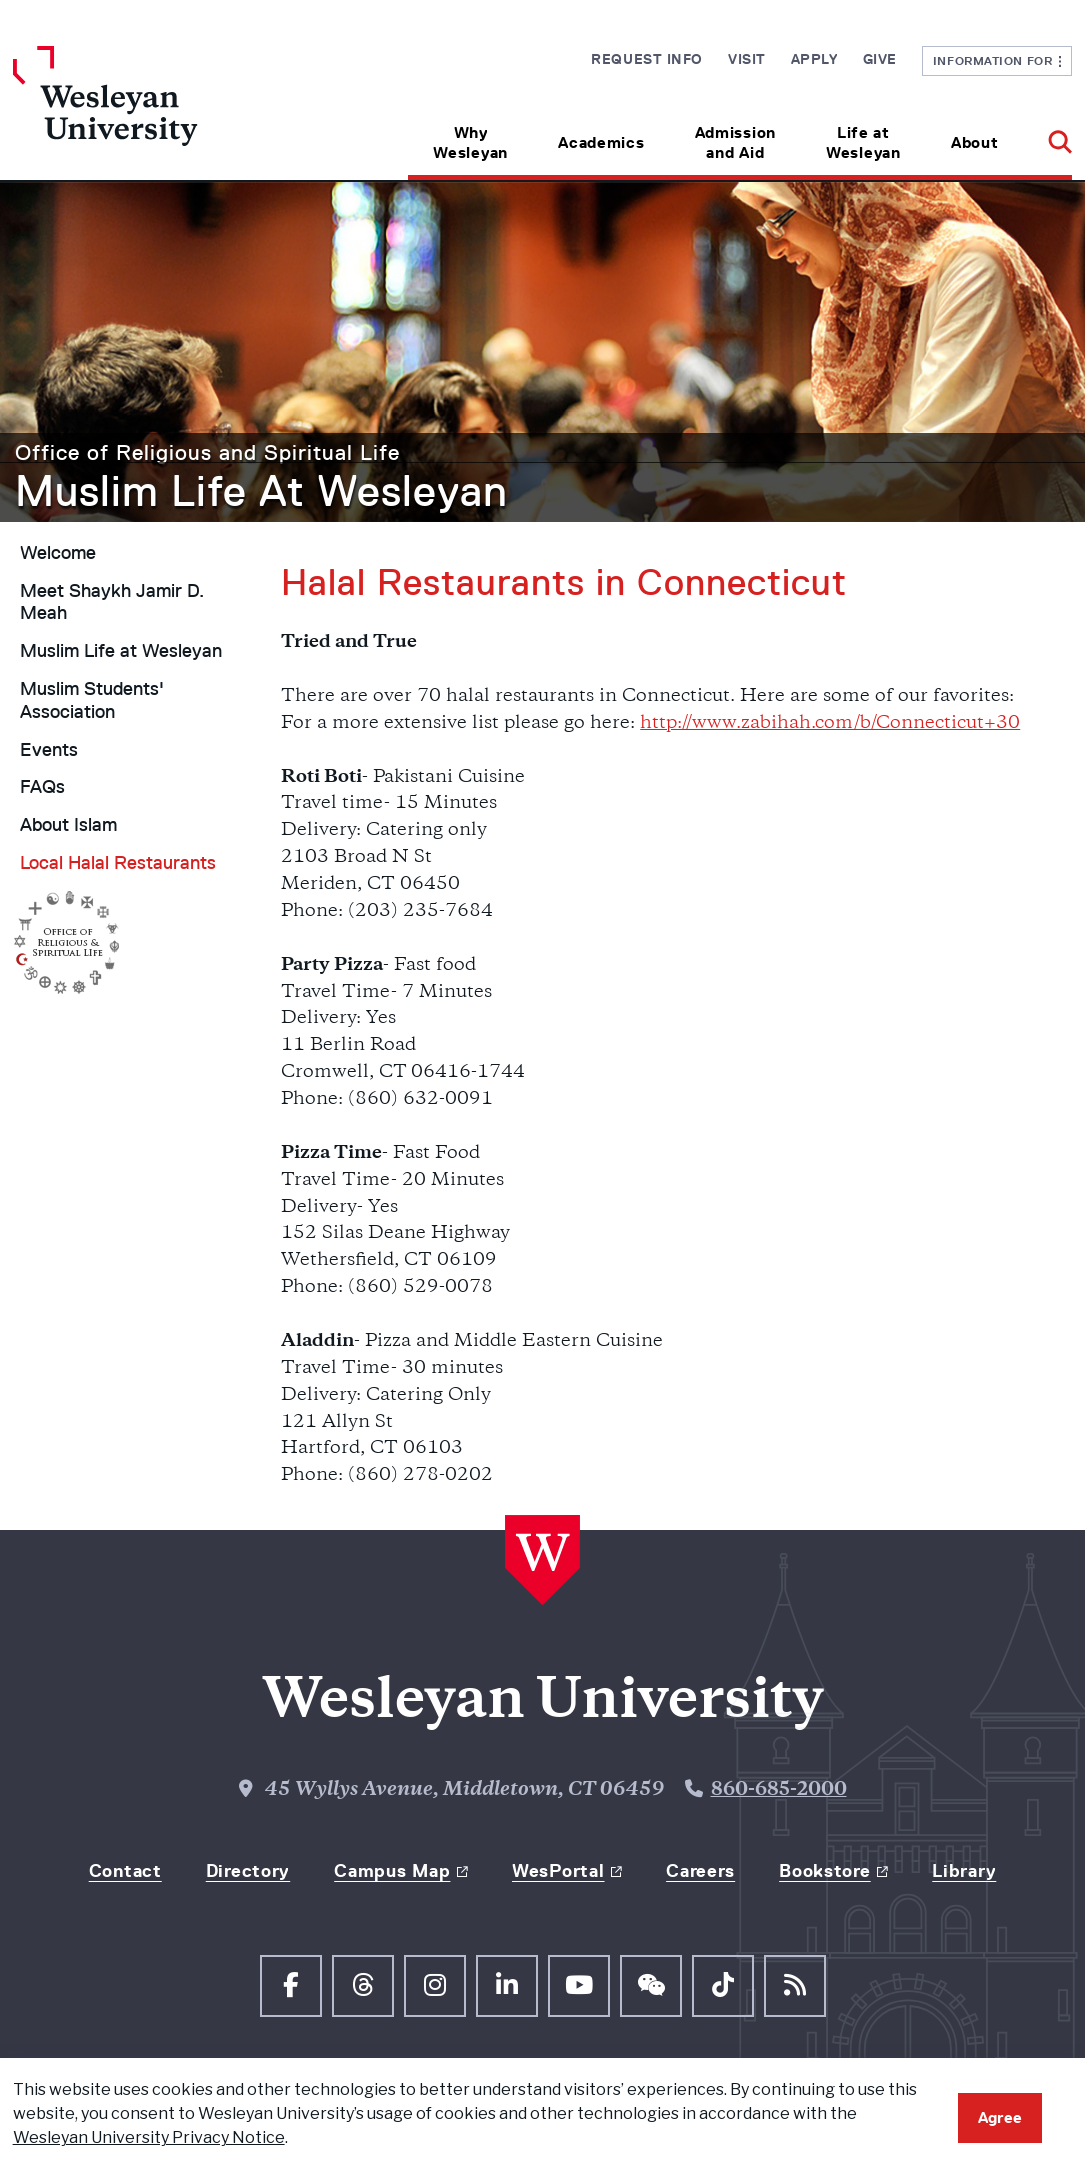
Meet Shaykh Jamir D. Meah (112, 602)
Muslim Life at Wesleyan (121, 651)
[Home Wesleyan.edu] (145, 113)
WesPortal (558, 1871)
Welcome (58, 553)
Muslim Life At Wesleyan (261, 491)
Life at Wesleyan (863, 142)
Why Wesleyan (470, 142)
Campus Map (392, 1871)
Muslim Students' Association (92, 700)
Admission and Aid (735, 142)
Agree (1000, 2117)
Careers (700, 1871)
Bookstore (824, 1871)
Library (964, 1871)
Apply (814, 59)
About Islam (68, 825)
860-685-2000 (779, 1790)
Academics (601, 142)
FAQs (42, 787)
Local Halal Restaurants (118, 863)
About (975, 142)
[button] (1047, 135)
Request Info (647, 59)
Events (49, 750)
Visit (747, 59)
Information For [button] (997, 60)
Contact (125, 1871)
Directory (248, 1871)
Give (880, 59)
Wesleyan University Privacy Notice (149, 2137)
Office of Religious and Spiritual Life (207, 452)
